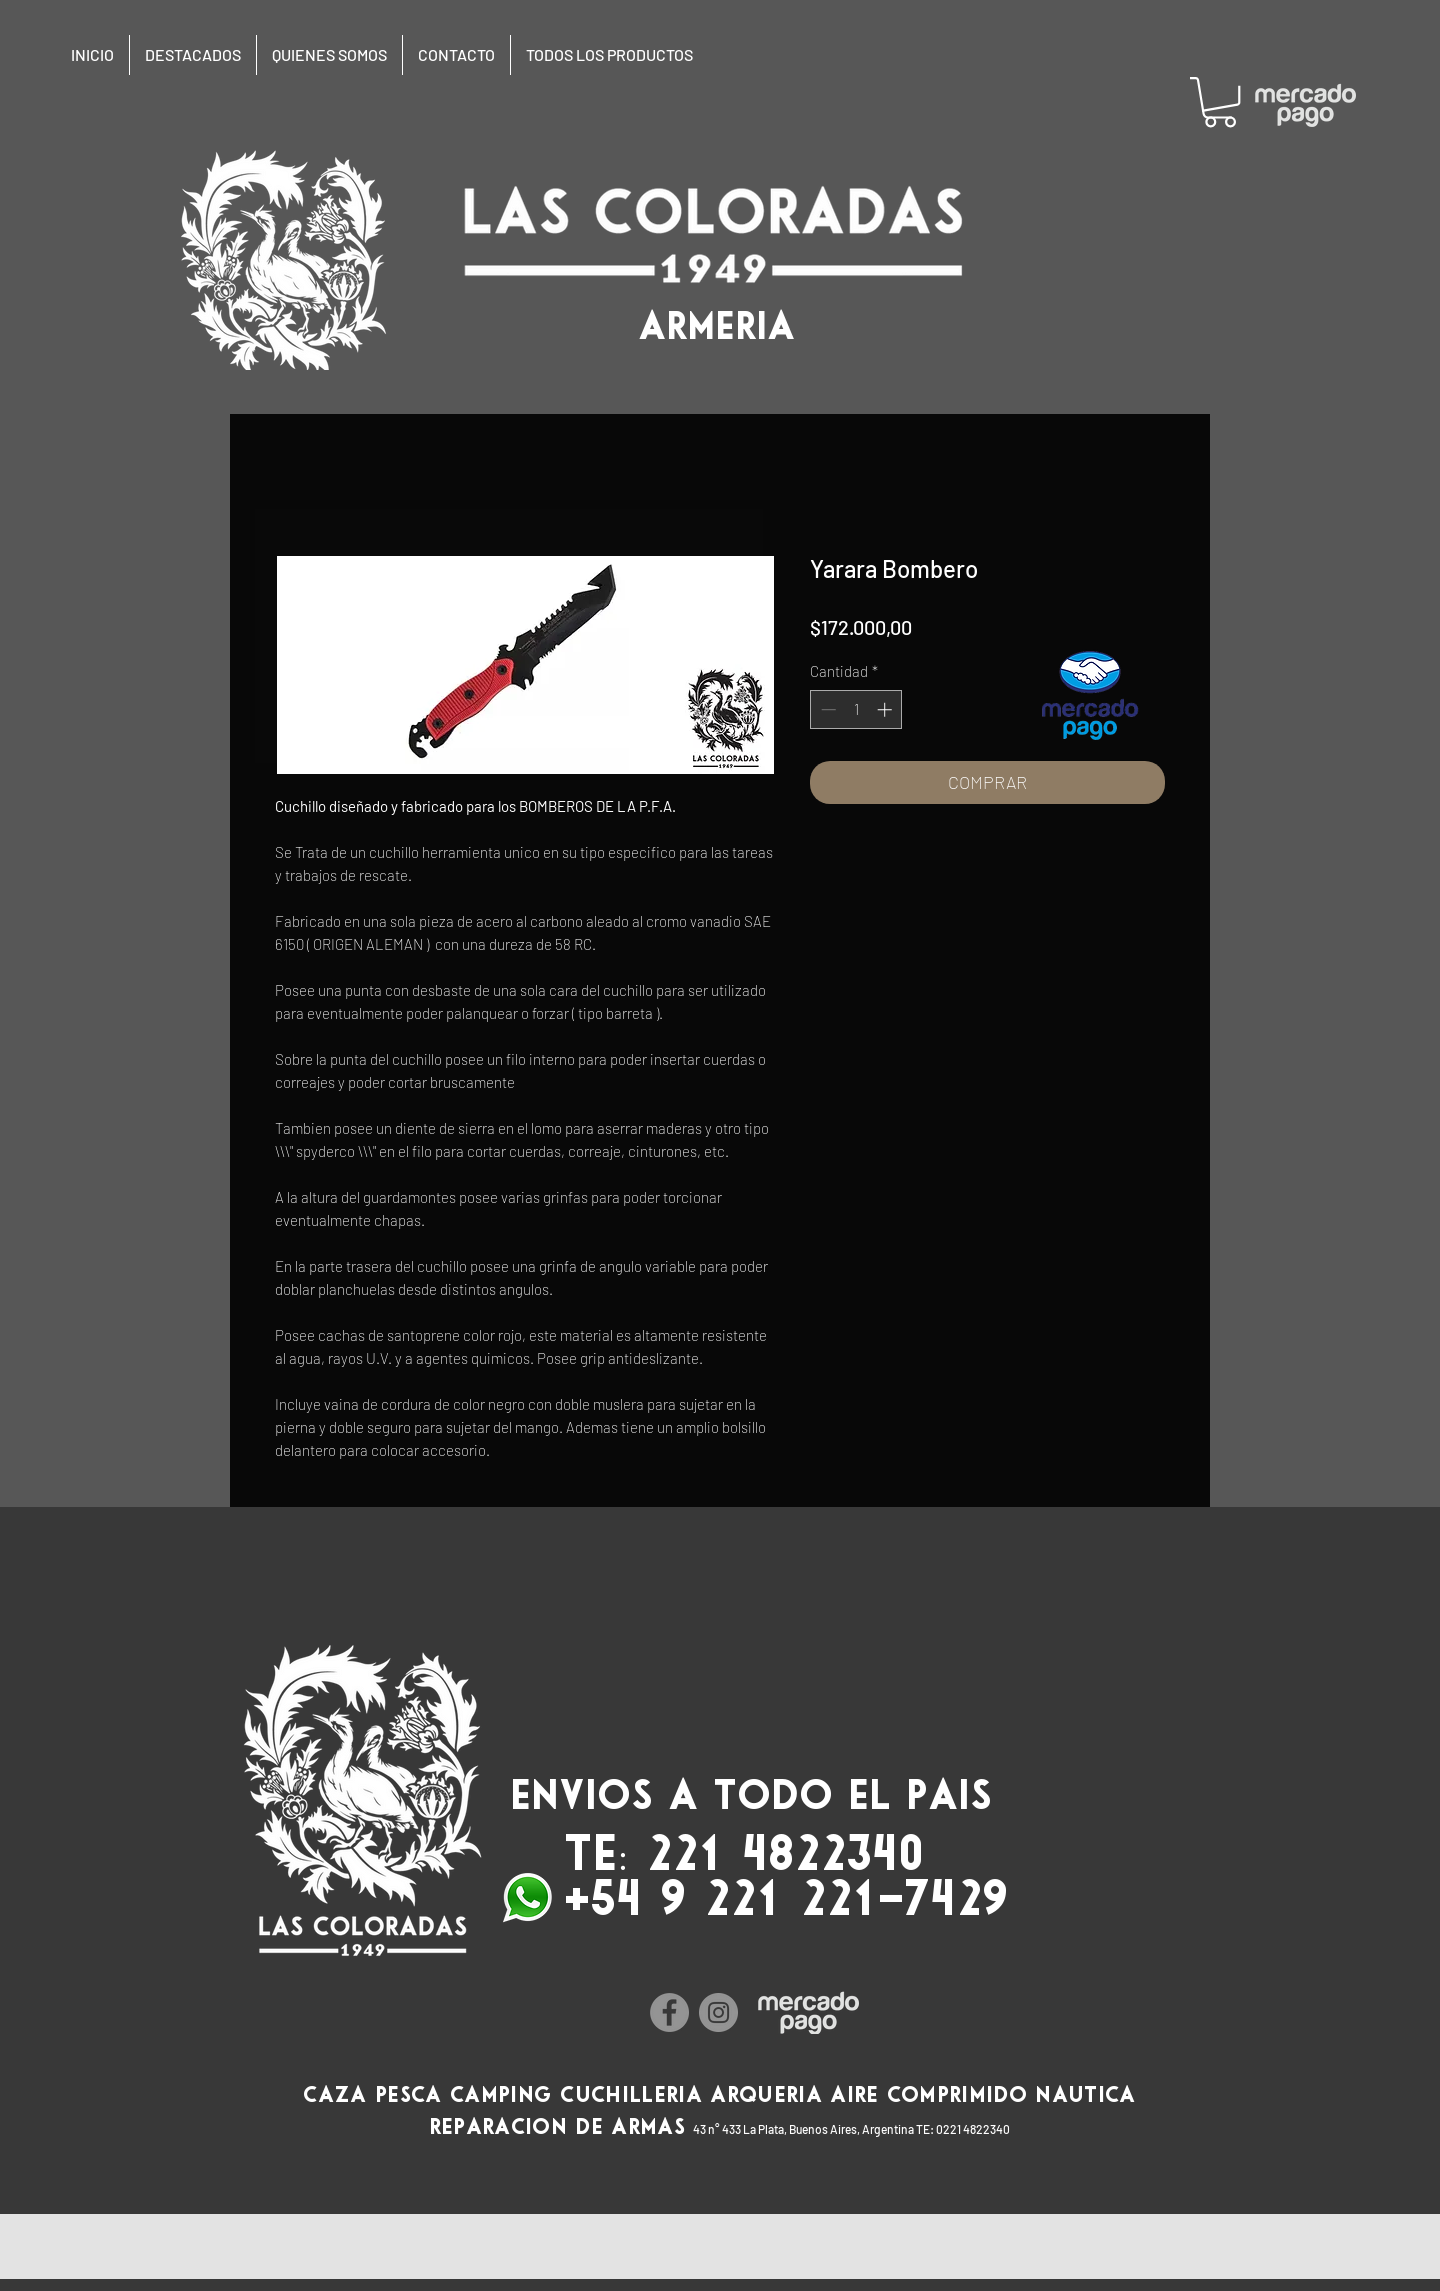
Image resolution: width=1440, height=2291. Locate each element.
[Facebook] (669, 2012)
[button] (1220, 102)
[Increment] (886, 709)
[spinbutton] (856, 709)
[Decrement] (826, 709)
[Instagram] (718, 2012)
